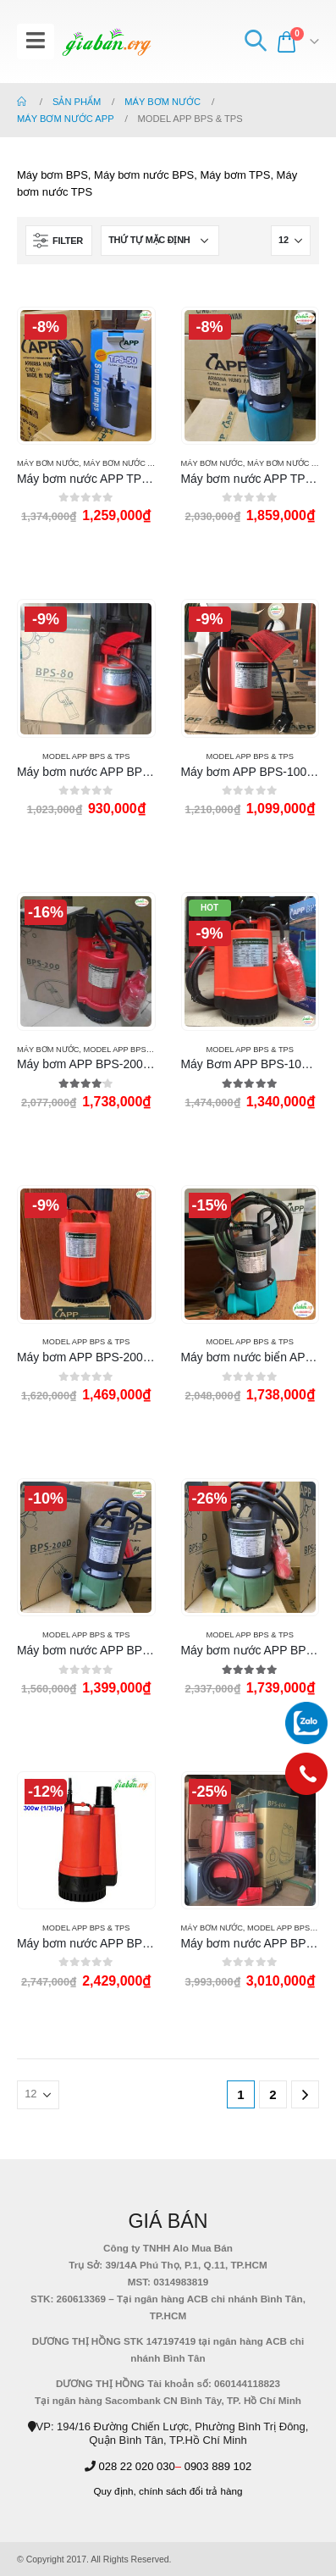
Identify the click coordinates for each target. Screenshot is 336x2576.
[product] (85, 375)
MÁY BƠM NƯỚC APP (123, 463)
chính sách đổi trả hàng (191, 2490)
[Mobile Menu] (35, 41)
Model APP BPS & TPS (85, 756)
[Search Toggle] (255, 41)
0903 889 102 (218, 2466)
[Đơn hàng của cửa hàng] (160, 240)
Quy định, (114, 2490)
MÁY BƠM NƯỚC (48, 463)
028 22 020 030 (136, 2466)
